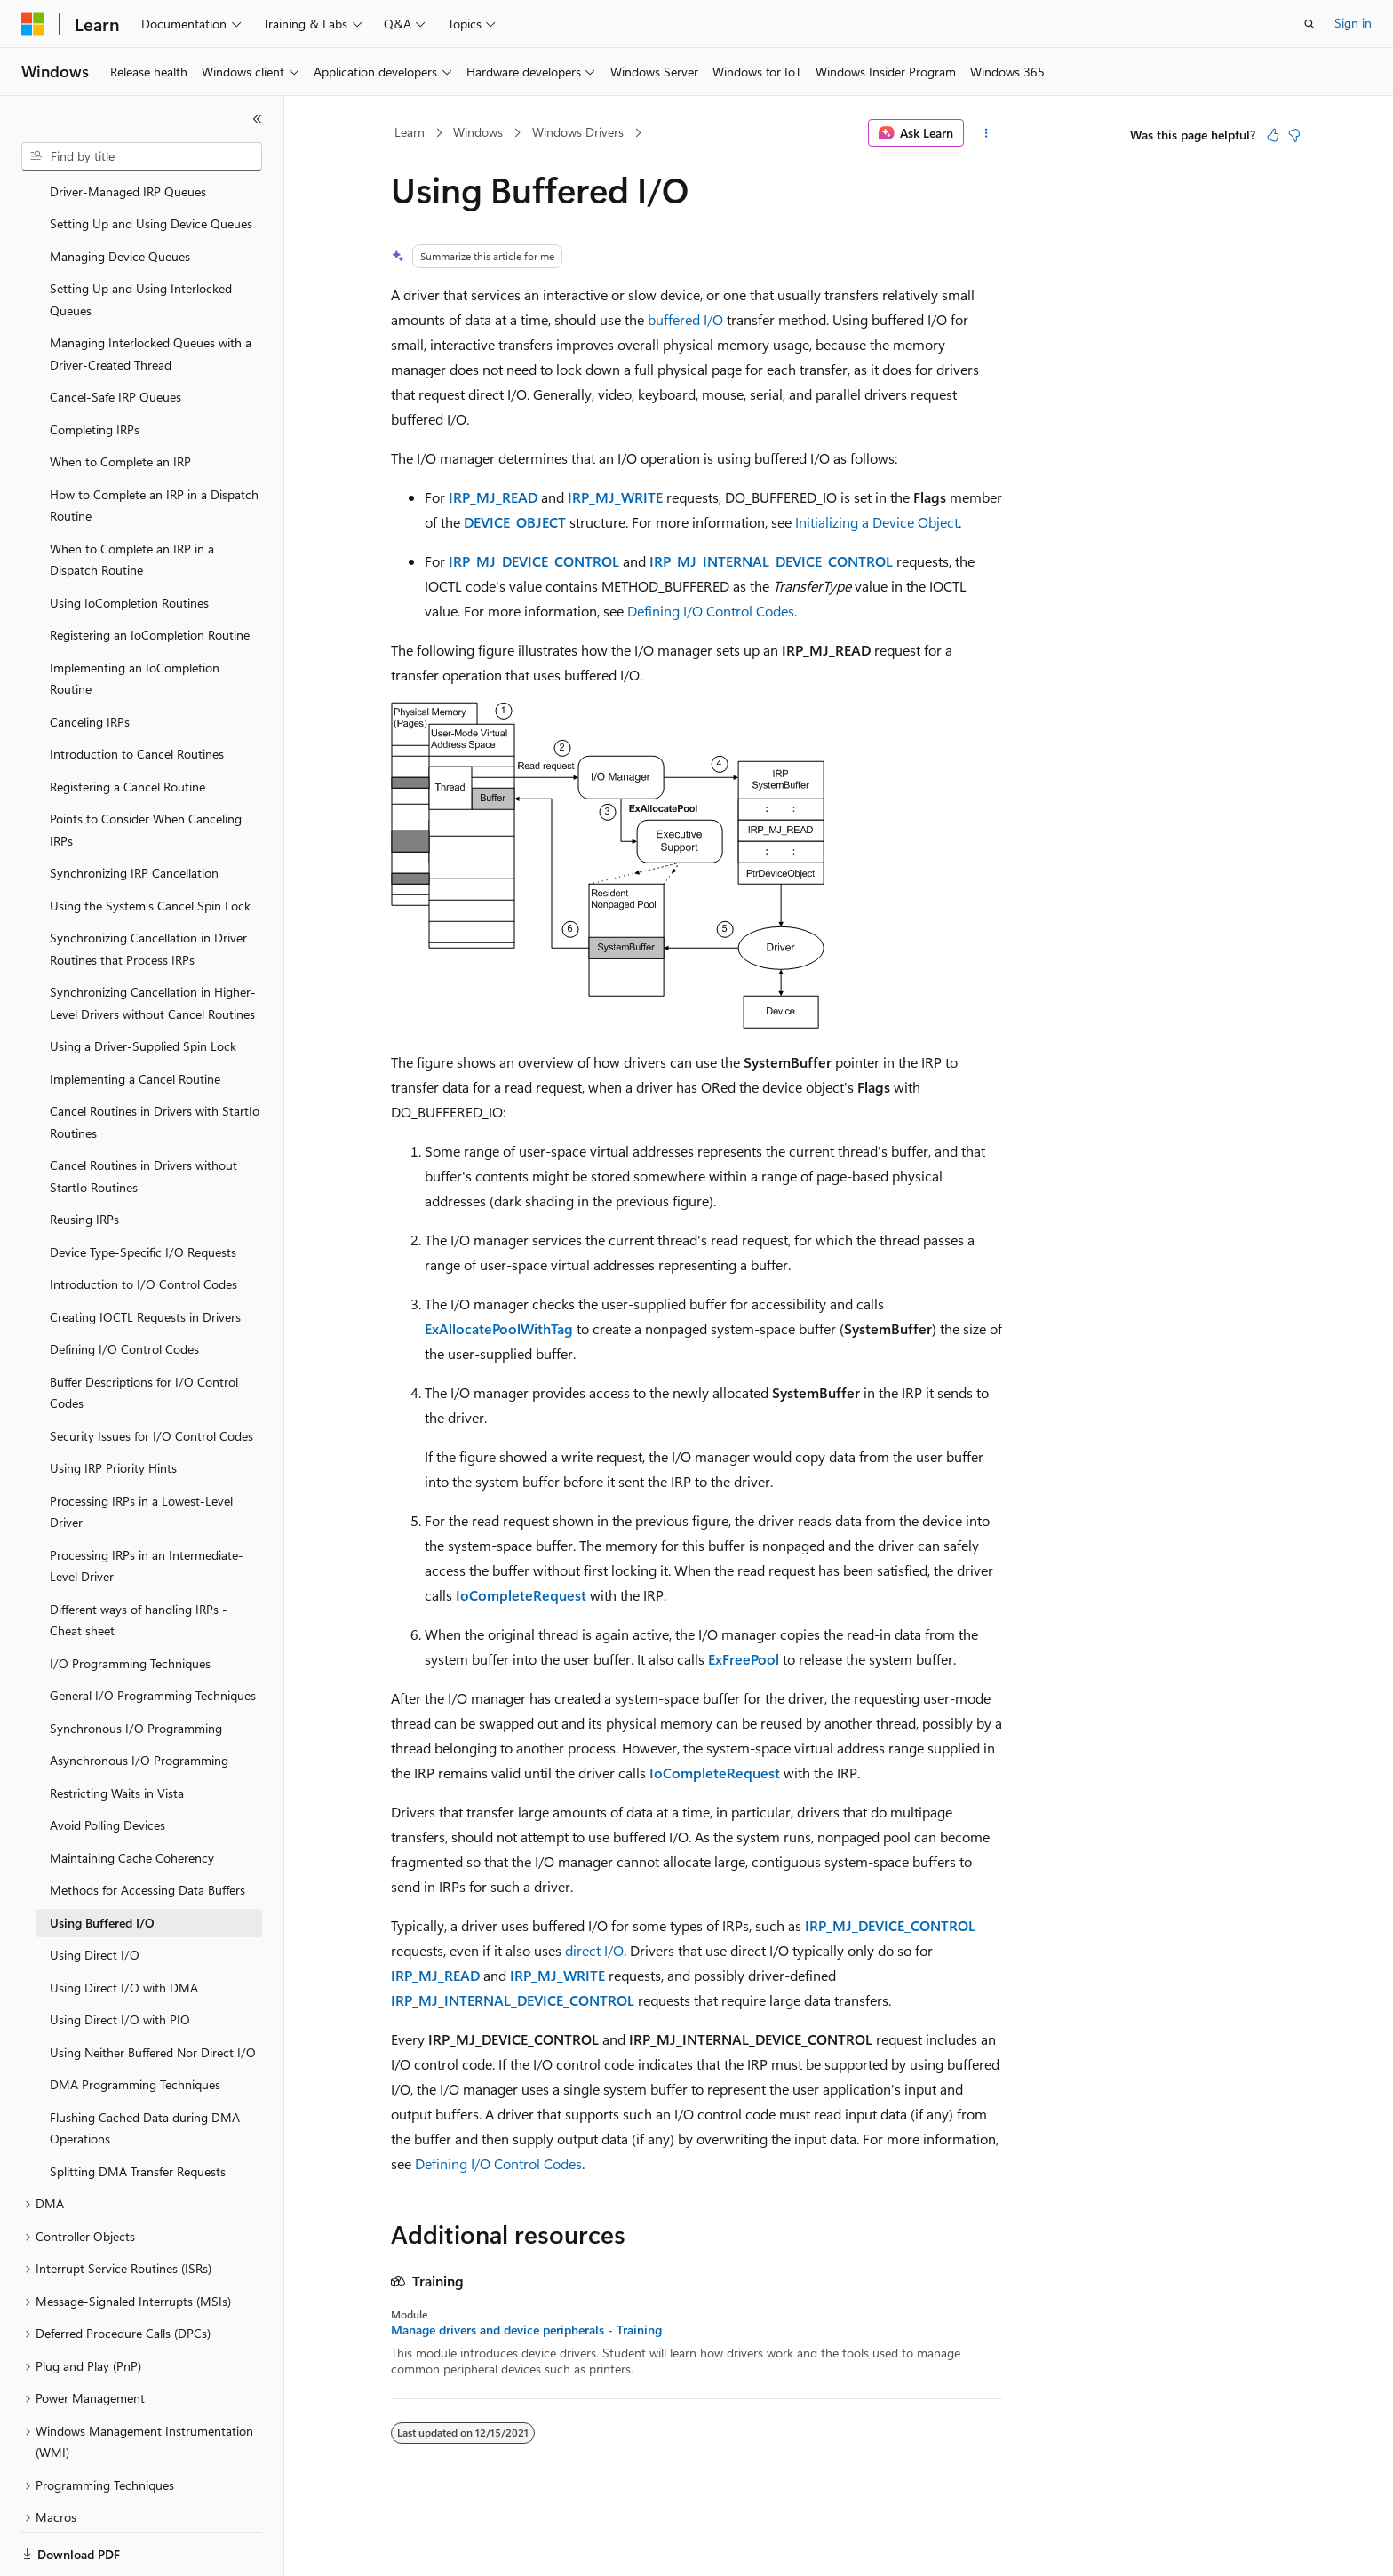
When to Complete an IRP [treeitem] (120, 400)
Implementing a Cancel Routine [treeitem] (135, 1017)
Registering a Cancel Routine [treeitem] (127, 725)
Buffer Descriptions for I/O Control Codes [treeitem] (144, 1331)
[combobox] (141, 156)
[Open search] (1309, 24)
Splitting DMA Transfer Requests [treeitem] (138, 2110)
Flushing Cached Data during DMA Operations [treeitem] (145, 2067)
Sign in (1353, 22)
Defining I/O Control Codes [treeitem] (124, 1287)
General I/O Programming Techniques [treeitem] (153, 1634)
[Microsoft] (32, 24)
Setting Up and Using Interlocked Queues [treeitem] (141, 238)
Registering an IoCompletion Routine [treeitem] (150, 573)
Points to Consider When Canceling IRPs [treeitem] (146, 768)
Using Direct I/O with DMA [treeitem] (124, 1926)
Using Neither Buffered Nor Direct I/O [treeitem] (153, 1991)
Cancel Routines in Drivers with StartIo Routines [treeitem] (154, 1060)
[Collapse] (257, 119)
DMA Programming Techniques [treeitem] (135, 2023)
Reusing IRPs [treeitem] (84, 1157)
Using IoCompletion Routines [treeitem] (129, 541)
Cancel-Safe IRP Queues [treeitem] (115, 335)
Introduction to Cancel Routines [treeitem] (137, 692)
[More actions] (986, 133)
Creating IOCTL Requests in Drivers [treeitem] (145, 1255)
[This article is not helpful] (1294, 135)
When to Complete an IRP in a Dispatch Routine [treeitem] (132, 498)
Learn (409, 131)
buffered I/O (685, 319)
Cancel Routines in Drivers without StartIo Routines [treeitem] (143, 1114)
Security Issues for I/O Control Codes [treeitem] (151, 1374)
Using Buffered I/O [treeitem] (102, 1861)
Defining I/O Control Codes (710, 610)
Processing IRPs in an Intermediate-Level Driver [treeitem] (146, 1504)
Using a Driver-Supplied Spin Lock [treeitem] (143, 984)
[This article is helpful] (1273, 135)
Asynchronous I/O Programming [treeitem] (139, 1698)
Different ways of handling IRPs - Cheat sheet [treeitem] (138, 1558)
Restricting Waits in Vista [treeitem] (117, 1731)
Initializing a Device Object (877, 522)
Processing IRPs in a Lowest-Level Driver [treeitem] (141, 1450)
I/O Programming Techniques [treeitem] (130, 1602)
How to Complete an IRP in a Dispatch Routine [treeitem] (154, 444)
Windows (478, 131)
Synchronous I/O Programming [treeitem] (136, 1666)
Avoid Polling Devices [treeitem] (107, 1763)
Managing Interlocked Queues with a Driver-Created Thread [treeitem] (150, 292)
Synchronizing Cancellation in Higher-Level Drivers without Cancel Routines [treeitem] (153, 941)
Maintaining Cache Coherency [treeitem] (132, 1796)
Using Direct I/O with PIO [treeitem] (120, 1958)
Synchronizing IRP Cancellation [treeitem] (134, 811)
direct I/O (594, 1950)
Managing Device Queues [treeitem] (120, 195)
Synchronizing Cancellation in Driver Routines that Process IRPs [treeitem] (148, 887)
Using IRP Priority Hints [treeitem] (113, 1406)
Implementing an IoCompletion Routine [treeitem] (134, 617)
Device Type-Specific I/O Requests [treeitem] (143, 1190)
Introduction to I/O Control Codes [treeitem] (143, 1222)
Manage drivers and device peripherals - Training (526, 2330)
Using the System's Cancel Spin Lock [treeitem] (150, 844)
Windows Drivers (578, 131)
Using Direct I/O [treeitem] (94, 1893)
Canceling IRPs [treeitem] (90, 660)
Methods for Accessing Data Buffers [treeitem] (147, 1828)
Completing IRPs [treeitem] (94, 368)
